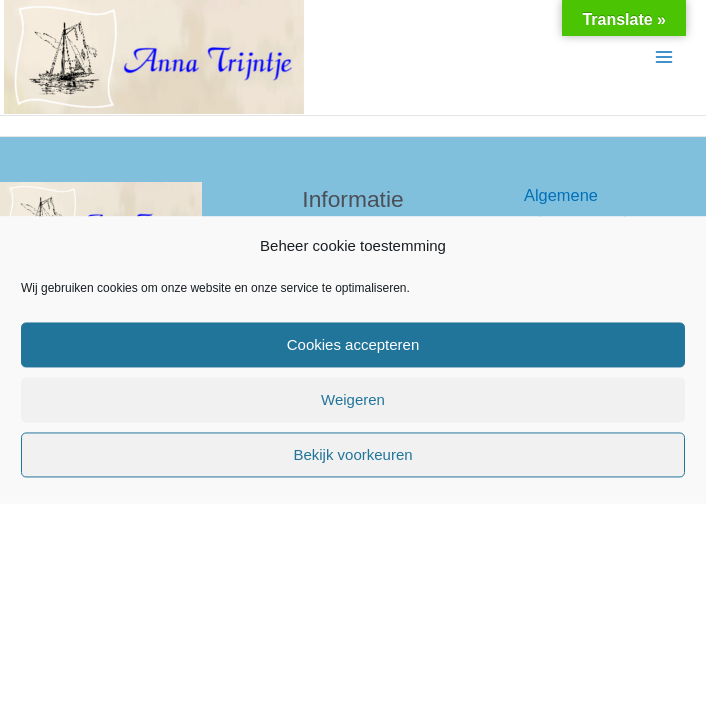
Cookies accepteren (353, 344)
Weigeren (353, 399)
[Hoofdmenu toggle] (663, 57)
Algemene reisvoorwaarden (584, 208)
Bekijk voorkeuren (352, 454)
